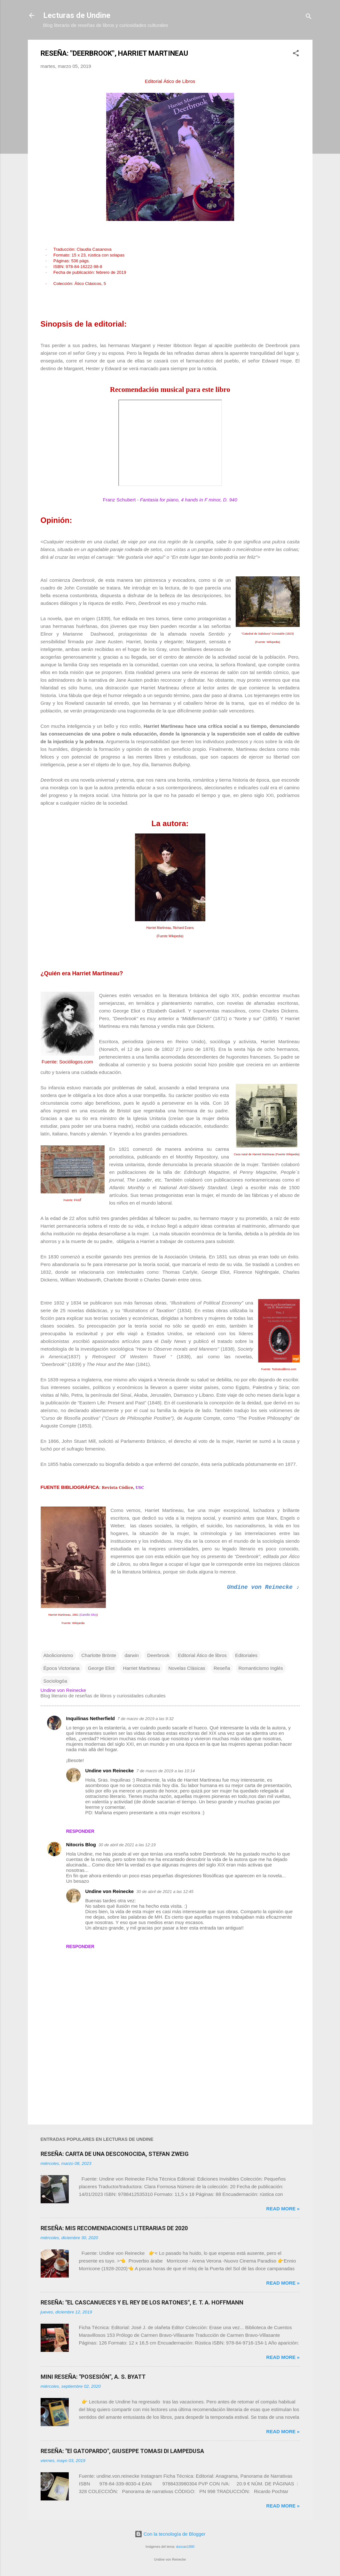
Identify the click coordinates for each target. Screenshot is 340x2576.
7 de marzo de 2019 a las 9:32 (145, 1718)
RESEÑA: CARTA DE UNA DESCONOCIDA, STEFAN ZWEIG (115, 2153)
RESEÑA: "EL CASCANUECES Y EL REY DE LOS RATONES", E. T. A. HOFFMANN (142, 2302)
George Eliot (101, 1668)
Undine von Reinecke (109, 1770)
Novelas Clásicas (186, 1668)
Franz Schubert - (170, 499)
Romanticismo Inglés (261, 1668)
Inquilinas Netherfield (90, 1718)
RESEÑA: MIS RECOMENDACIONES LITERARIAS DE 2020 (114, 2228)
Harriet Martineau (141, 1668)
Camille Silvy (88, 1614)
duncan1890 (185, 2546)
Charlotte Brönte (98, 1655)
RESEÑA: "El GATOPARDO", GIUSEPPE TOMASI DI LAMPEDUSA (122, 2451)
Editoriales (246, 1655)
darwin (132, 1655)
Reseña (222, 1668)
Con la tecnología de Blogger (170, 2534)
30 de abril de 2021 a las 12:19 (127, 1844)
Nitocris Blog (81, 1844)
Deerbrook (158, 1655)
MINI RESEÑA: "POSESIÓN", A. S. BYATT (93, 2376)
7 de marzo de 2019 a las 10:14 (165, 1770)
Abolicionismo (58, 1655)
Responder (80, 1831)
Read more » (282, 2208)
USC (140, 1487)
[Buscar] (308, 17)
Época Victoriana (61, 1668)
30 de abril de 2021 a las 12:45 (165, 1891)
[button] (296, 54)
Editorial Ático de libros (202, 1655)
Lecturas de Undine (76, 15)
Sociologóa (55, 1681)
